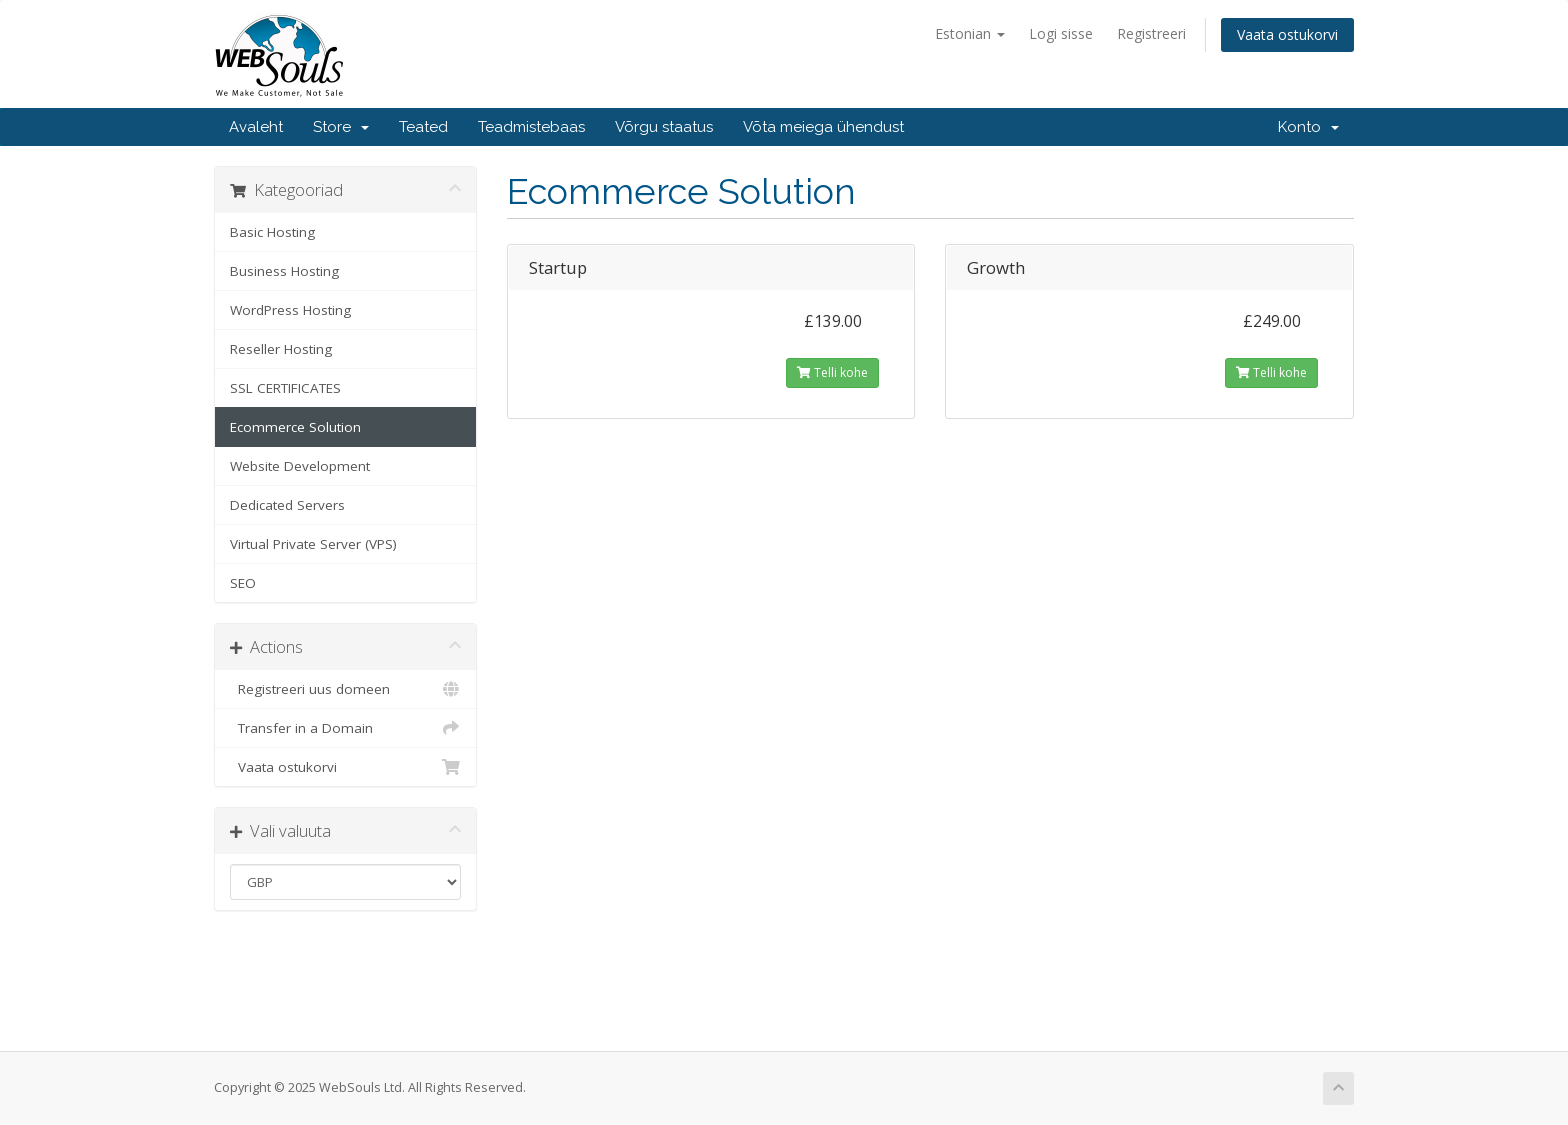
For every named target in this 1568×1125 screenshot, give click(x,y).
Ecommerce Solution (295, 427)
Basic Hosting (272, 232)
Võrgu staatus (664, 127)
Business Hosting (284, 271)
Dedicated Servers (287, 505)
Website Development (300, 466)
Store (341, 127)
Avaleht (256, 127)
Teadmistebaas (531, 127)
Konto (1308, 127)
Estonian (970, 33)
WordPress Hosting (290, 310)
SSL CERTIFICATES (285, 388)
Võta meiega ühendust (823, 127)
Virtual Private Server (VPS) (313, 544)
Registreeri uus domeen (345, 689)
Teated (423, 127)
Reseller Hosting (281, 349)
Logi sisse (1061, 33)
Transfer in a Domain (345, 728)
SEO (243, 583)
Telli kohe (832, 372)
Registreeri (1151, 33)
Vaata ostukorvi (1287, 34)
